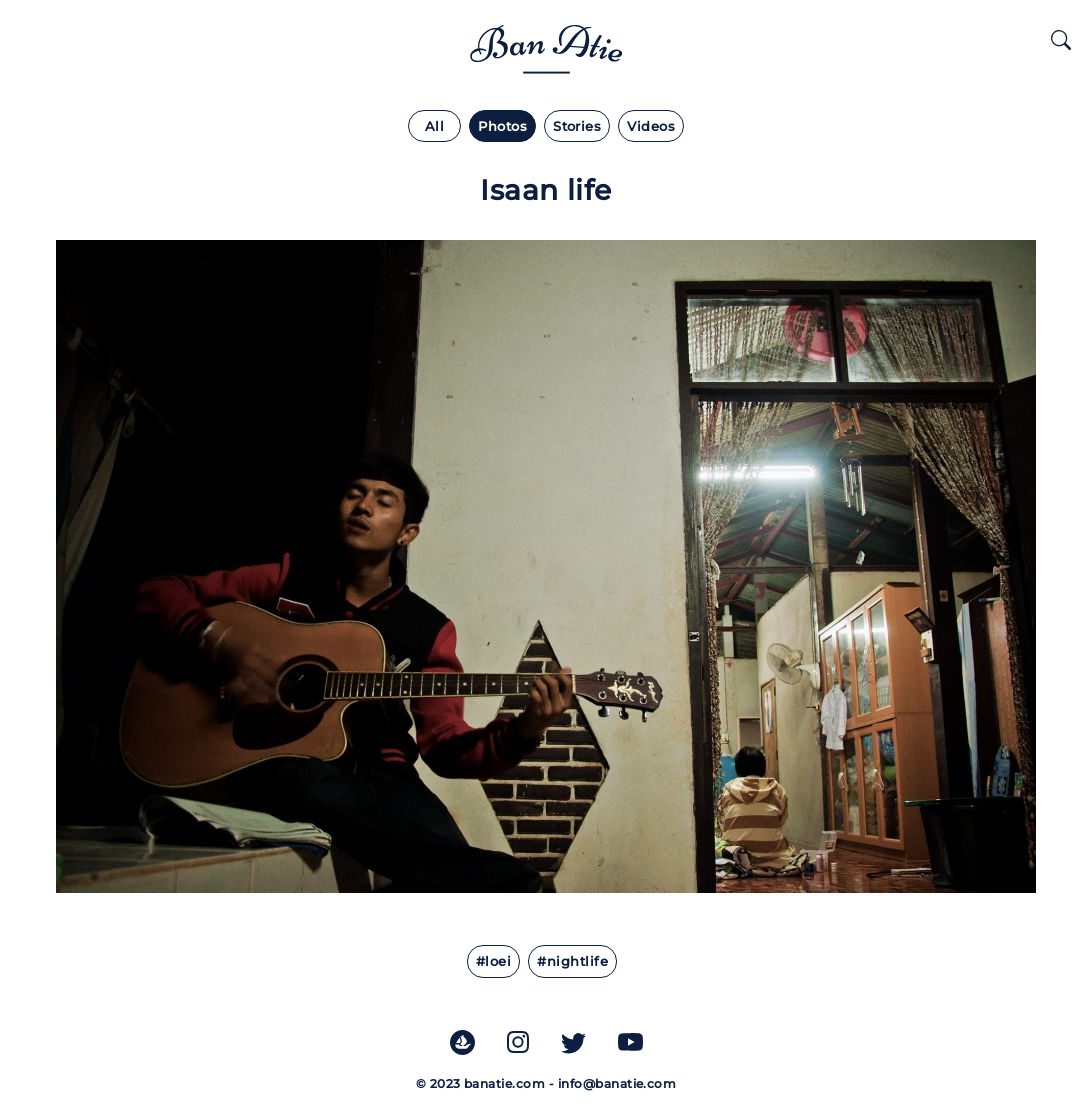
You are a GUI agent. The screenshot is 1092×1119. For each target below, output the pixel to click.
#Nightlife (572, 961)
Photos (502, 126)
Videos (651, 126)
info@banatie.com (617, 1083)
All (434, 126)
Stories (577, 126)
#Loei (493, 961)
